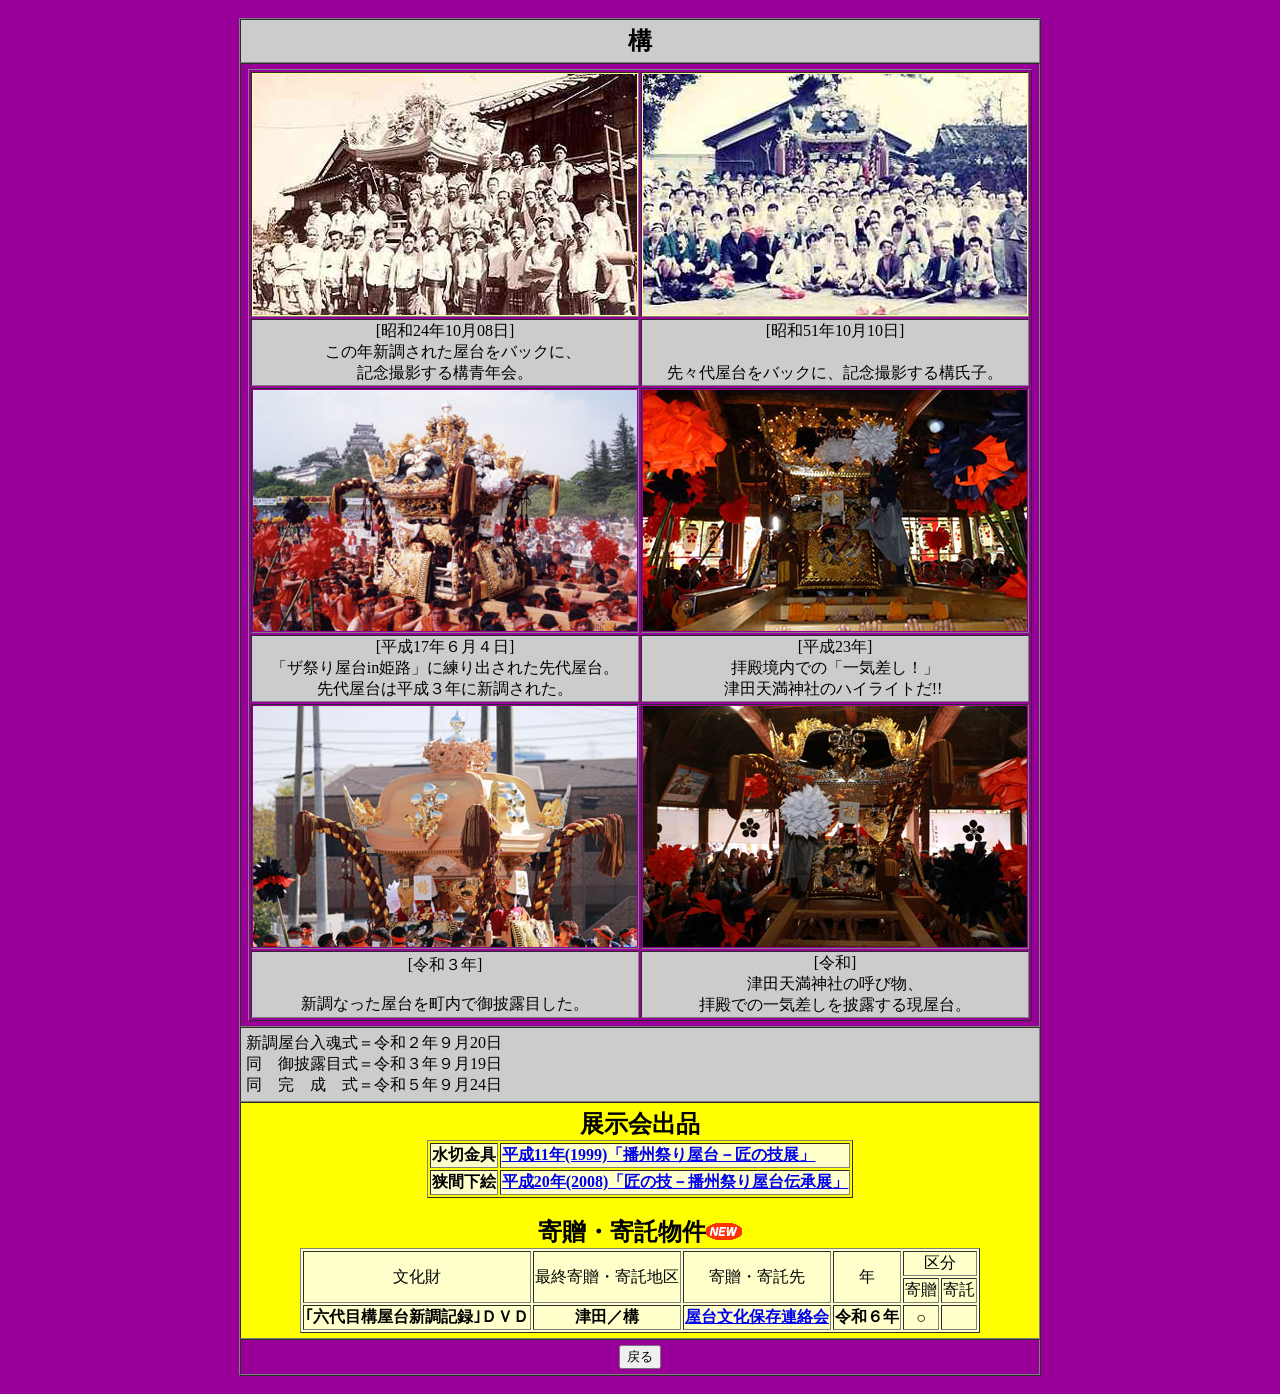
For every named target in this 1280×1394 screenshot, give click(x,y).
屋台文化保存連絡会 (757, 1316)
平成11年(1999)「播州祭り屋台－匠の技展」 (659, 1154)
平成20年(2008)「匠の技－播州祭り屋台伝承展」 (675, 1181)
